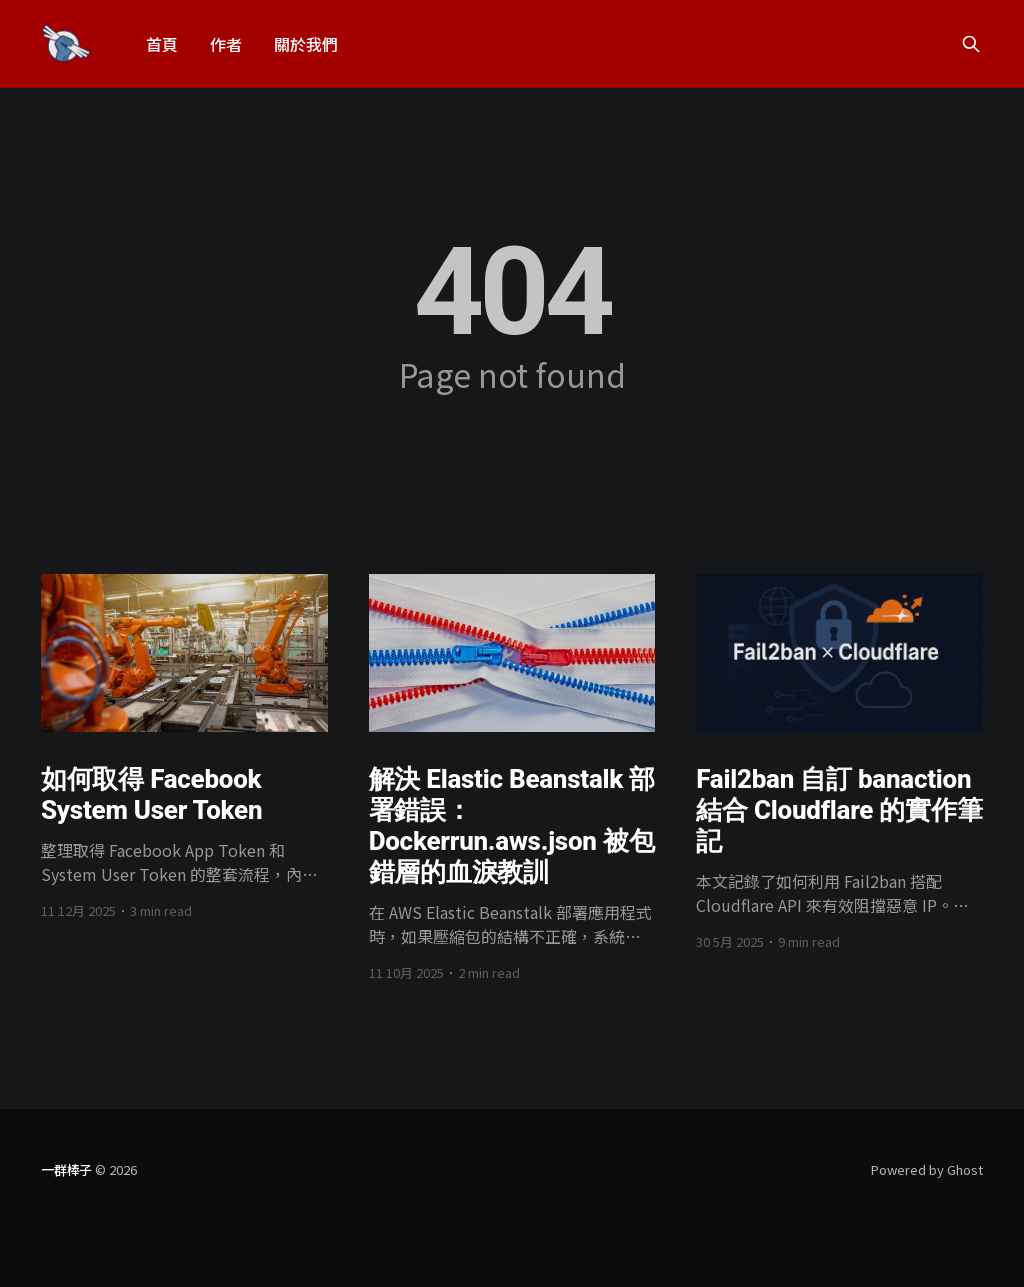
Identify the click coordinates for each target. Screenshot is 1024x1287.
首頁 (162, 44)
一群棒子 (66, 1169)
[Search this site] (971, 44)
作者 (226, 44)
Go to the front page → (512, 413)
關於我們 (306, 44)
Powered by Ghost (927, 1169)
